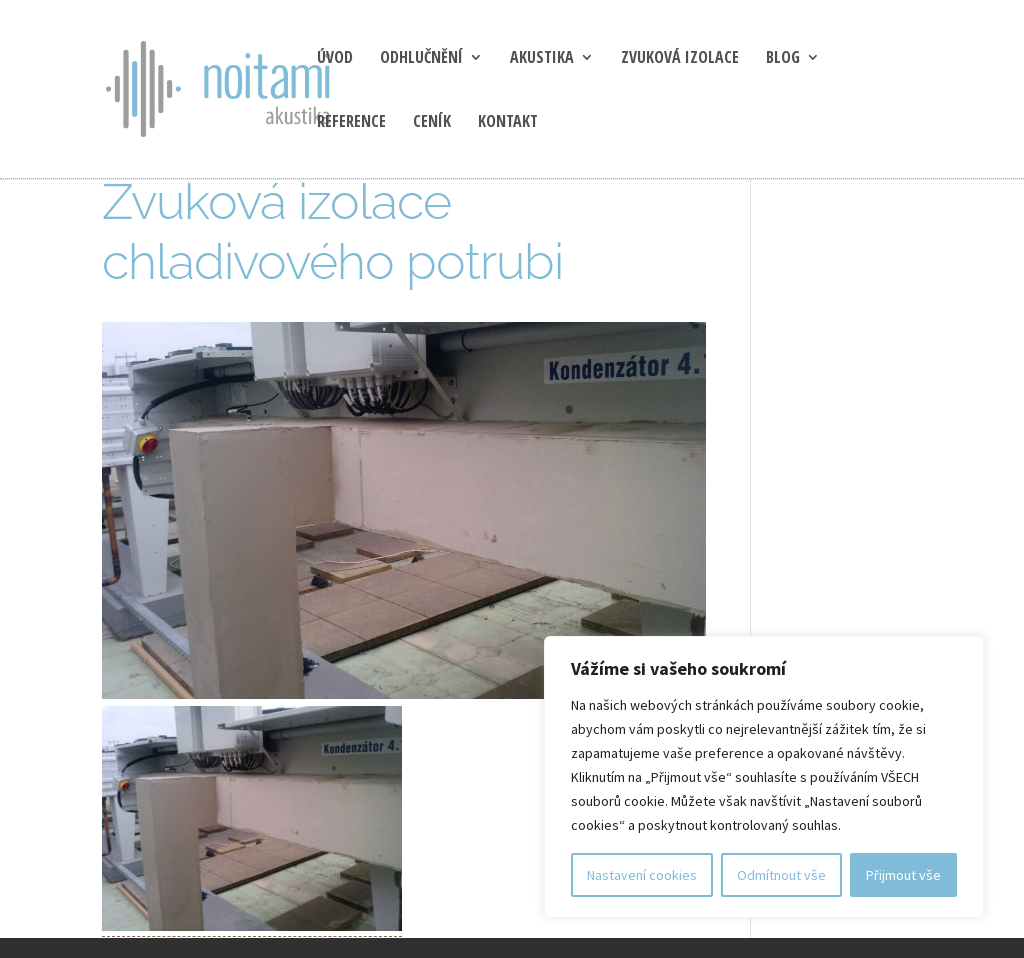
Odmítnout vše (781, 875)
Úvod (335, 59)
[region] (764, 777)
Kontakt (508, 123)
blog (783, 59)
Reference (351, 123)
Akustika (542, 59)
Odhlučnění (421, 59)
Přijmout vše (903, 875)
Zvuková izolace (680, 59)
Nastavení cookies (642, 875)
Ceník (432, 123)
